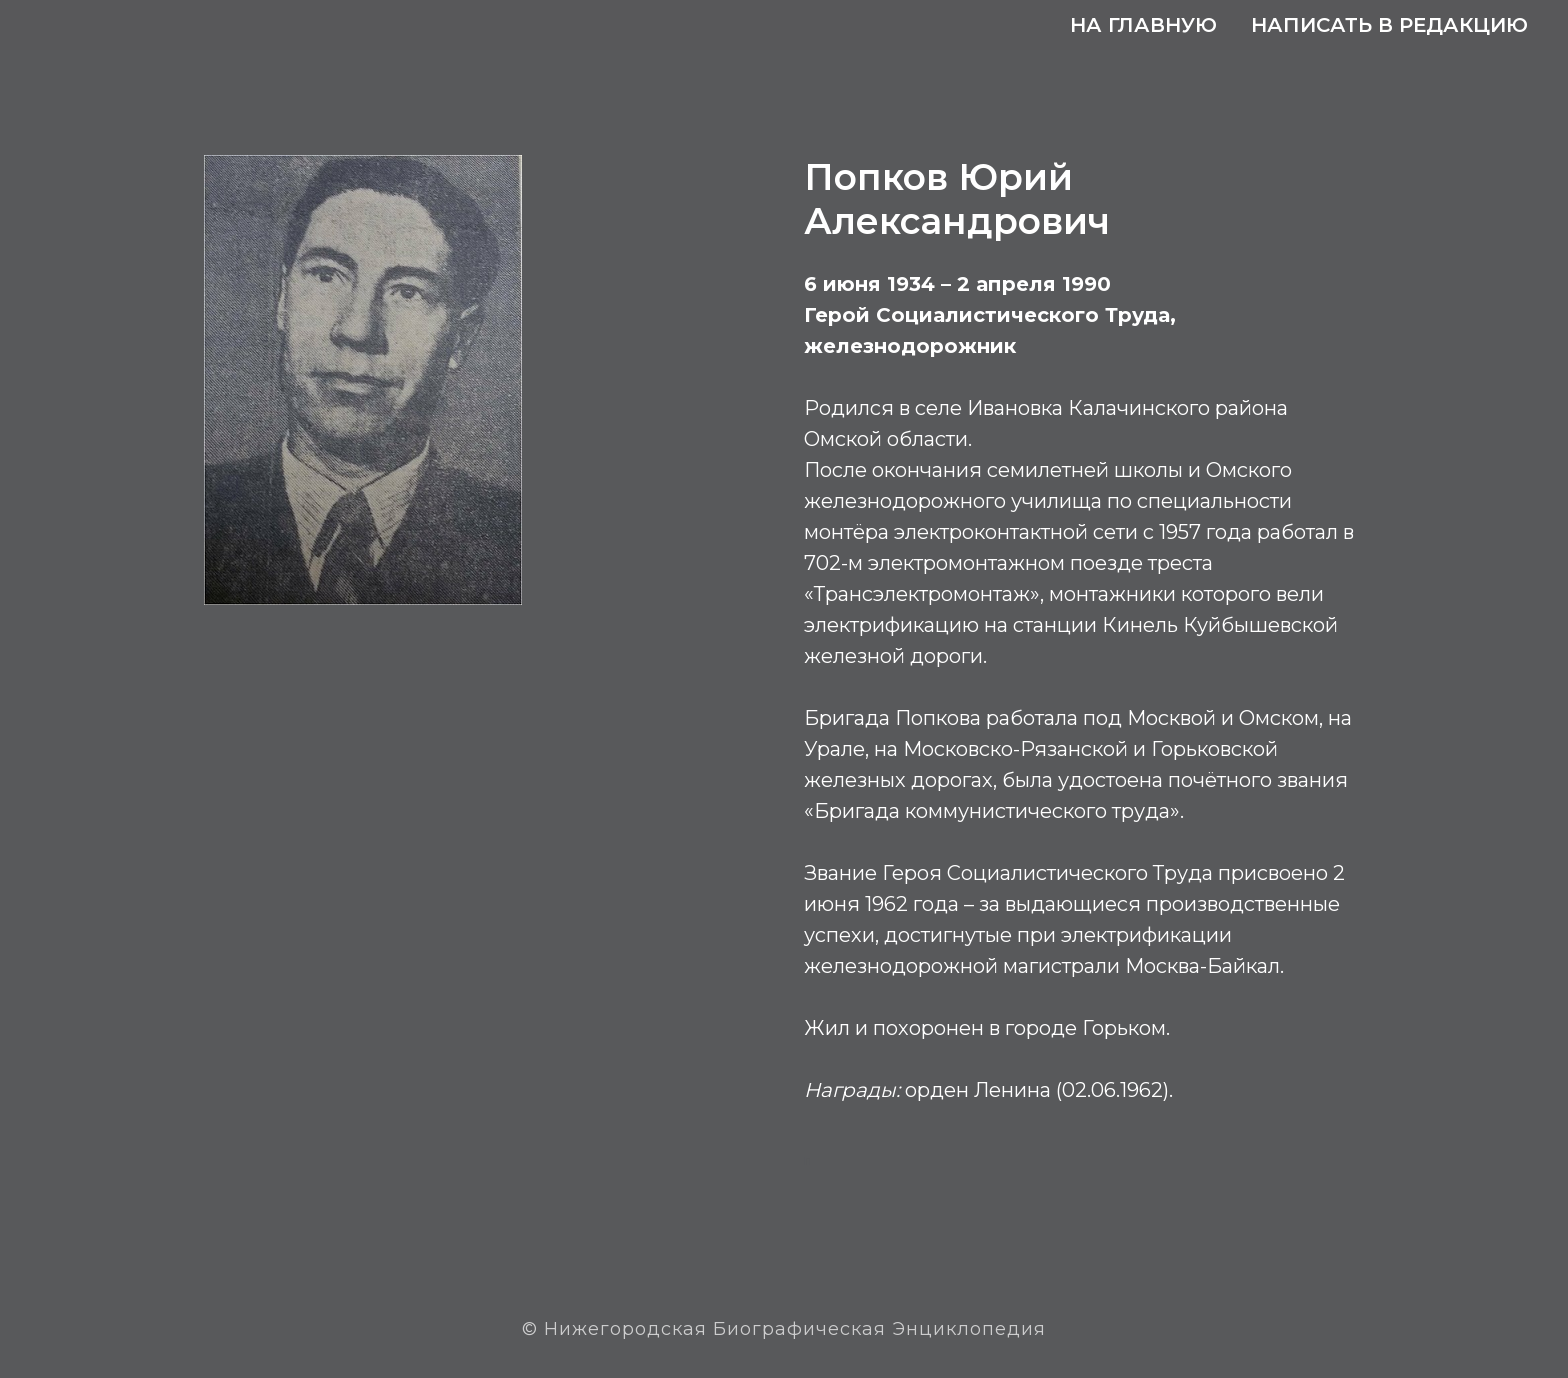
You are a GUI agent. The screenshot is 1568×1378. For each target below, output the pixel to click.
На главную (1143, 25)
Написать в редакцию (1389, 25)
